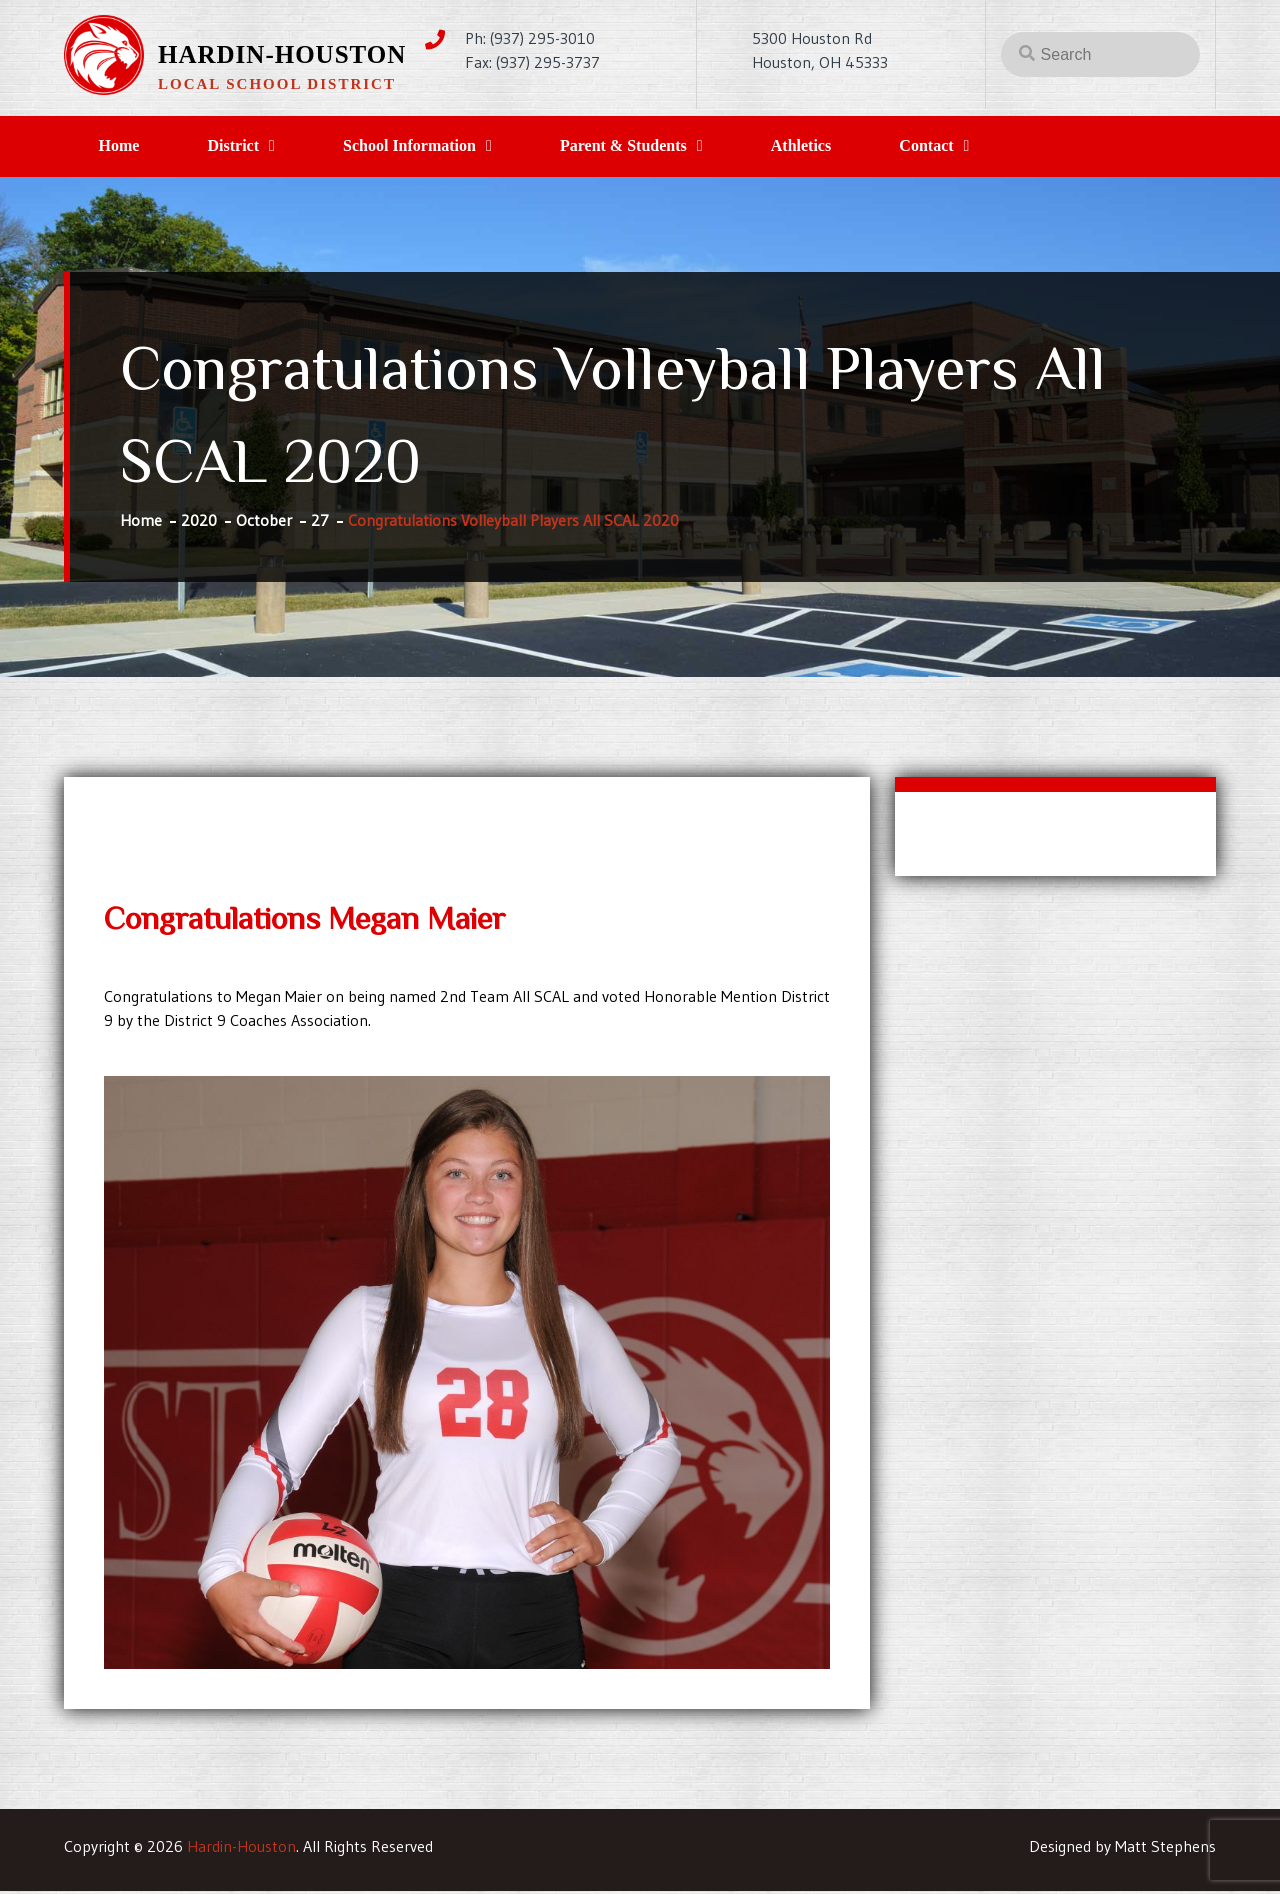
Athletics (832, 147)
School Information (426, 147)
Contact (964, 147)
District (244, 147)
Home (122, 147)
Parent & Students (647, 147)
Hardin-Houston (282, 54)
